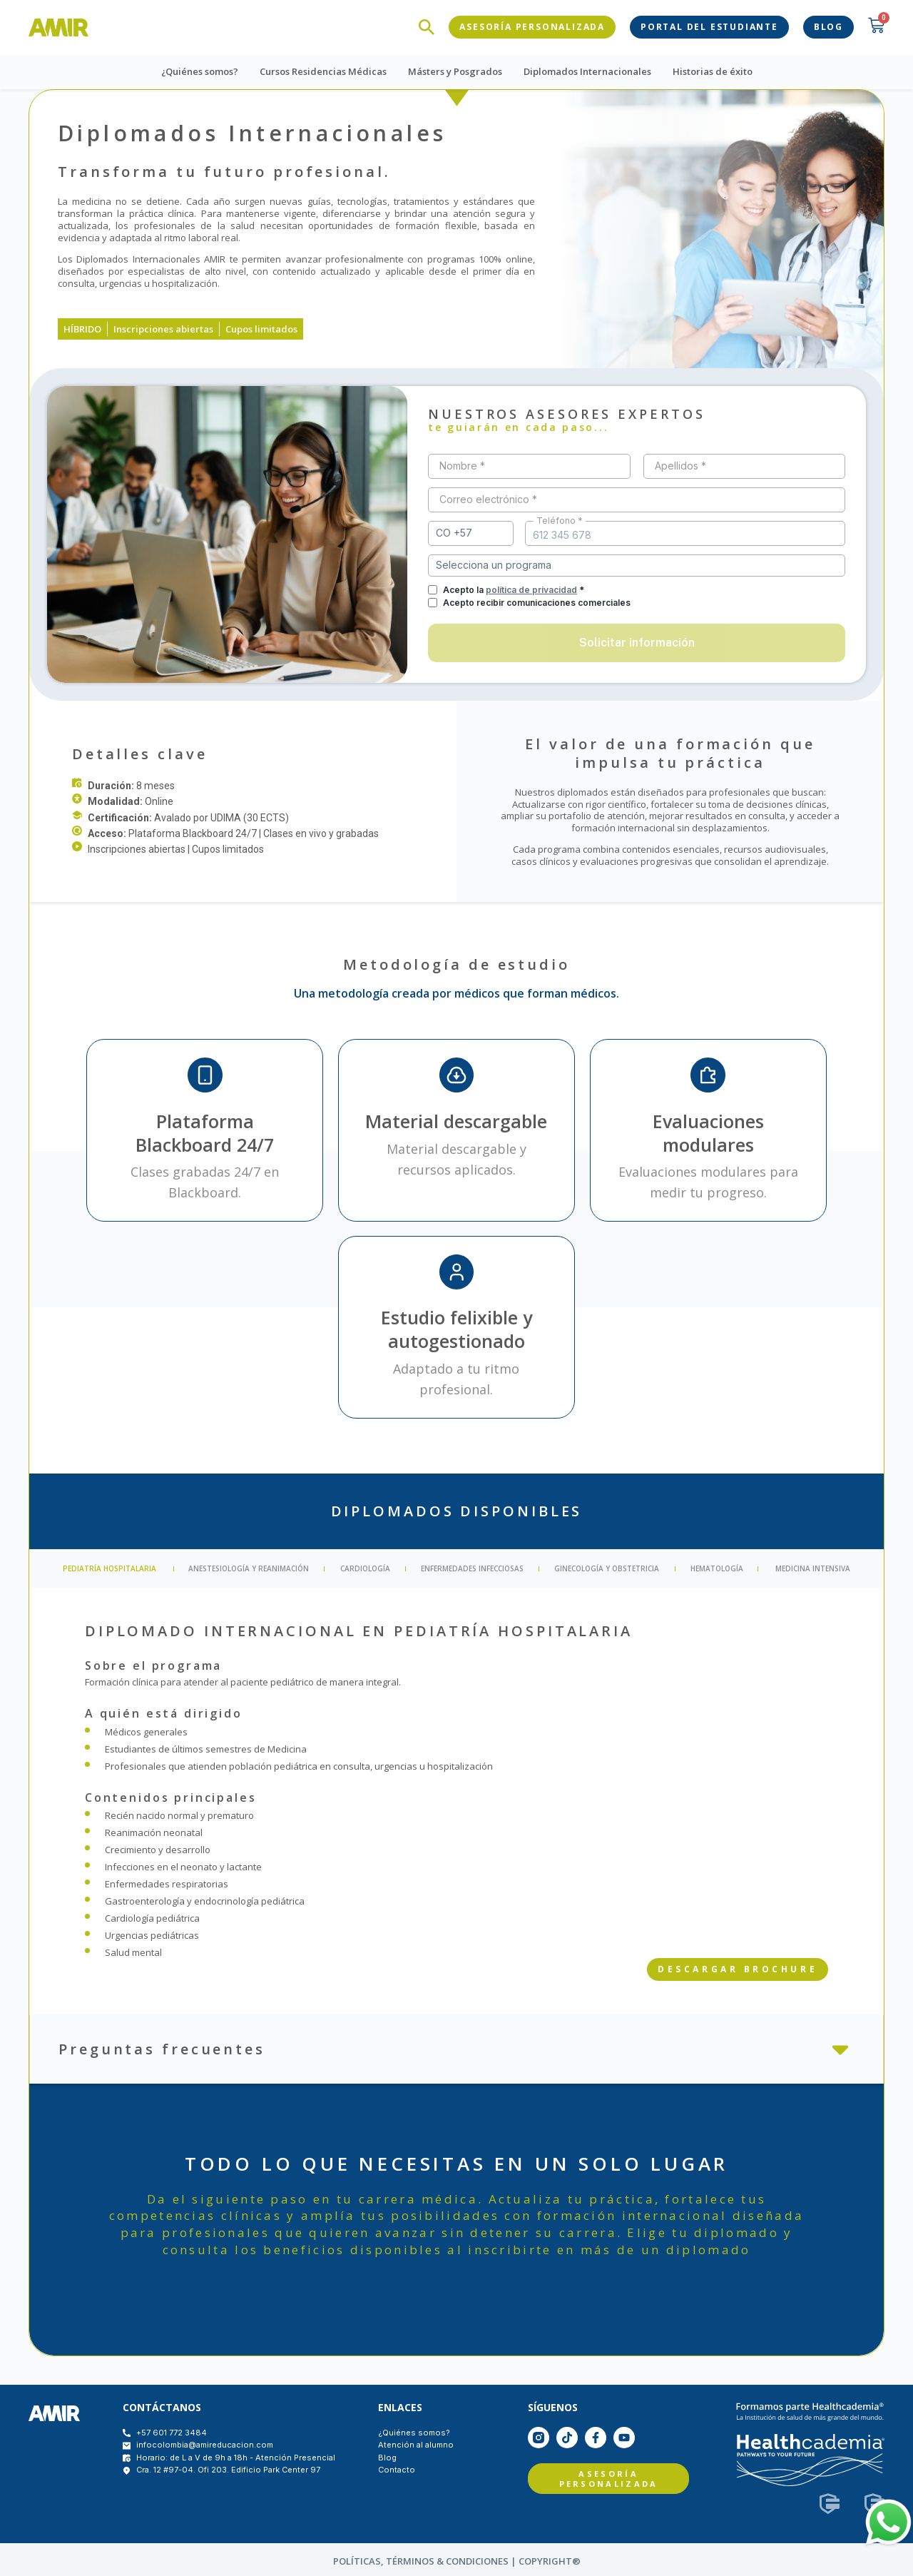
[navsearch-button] (426, 26)
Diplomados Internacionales (587, 68)
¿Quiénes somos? (199, 68)
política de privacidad (531, 587)
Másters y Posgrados (455, 68)
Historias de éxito (713, 68)
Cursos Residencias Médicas (323, 68)
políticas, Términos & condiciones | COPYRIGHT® (457, 2558)
